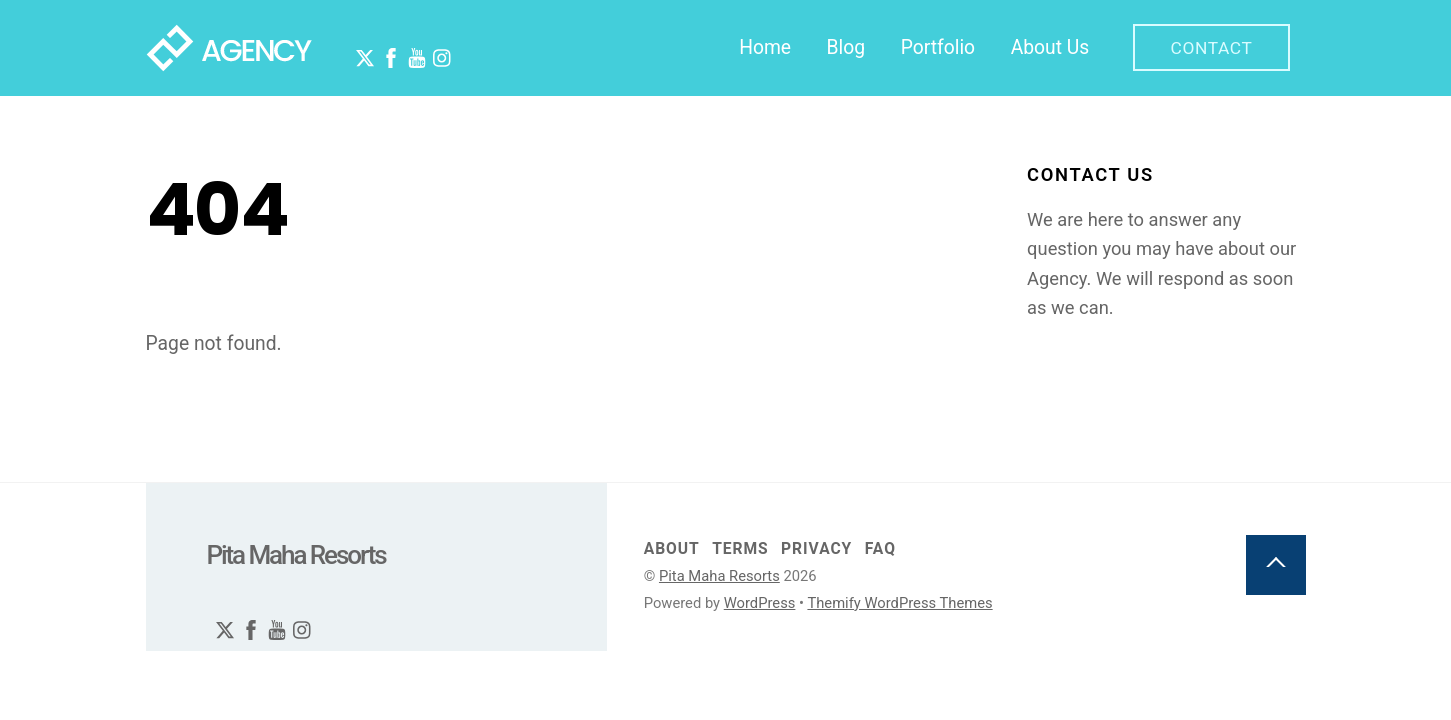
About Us (1050, 47)
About (672, 549)
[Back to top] (1276, 566)
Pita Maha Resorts (719, 577)
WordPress (760, 604)
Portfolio (938, 47)
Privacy (816, 549)
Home (765, 47)
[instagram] (436, 47)
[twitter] (358, 47)
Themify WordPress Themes (899, 604)
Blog (846, 47)
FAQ (880, 549)
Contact (1211, 48)
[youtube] (410, 47)
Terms (740, 549)
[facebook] (384, 47)
